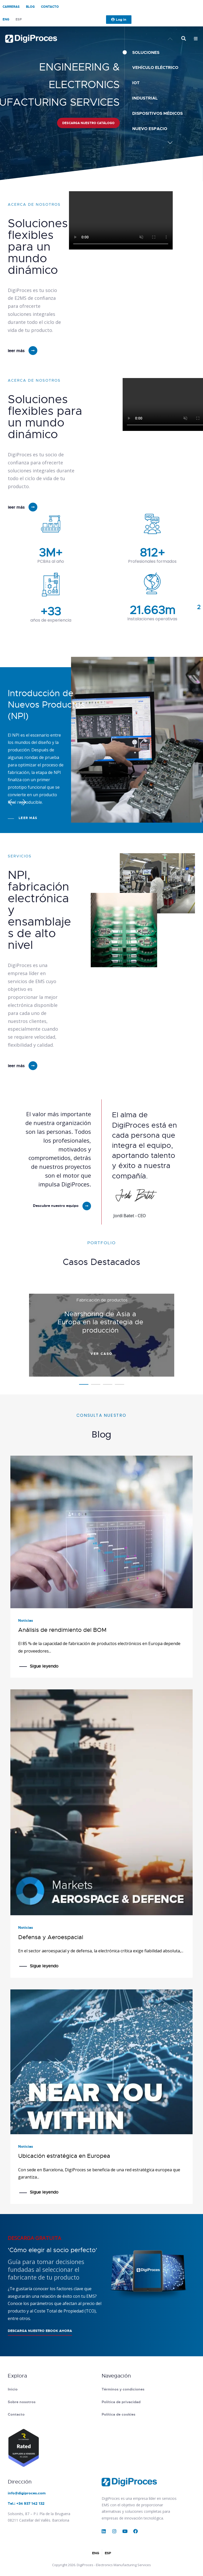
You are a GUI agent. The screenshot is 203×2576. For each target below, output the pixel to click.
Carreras (11, 7)
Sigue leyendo (44, 1666)
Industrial (145, 98)
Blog (30, 7)
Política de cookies (118, 2414)
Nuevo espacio (149, 128)
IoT (135, 83)
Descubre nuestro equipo (56, 1205)
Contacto (50, 7)
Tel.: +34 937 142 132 (26, 2503)
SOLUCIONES (145, 52)
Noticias (25, 1620)
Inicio (13, 2389)
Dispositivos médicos (157, 113)
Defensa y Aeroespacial (50, 1937)
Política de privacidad (121, 2402)
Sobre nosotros (22, 2402)
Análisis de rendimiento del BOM (62, 1629)
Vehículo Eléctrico (155, 67)
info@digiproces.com (27, 2493)
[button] (170, 142)
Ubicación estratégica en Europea (64, 2155)
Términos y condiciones (123, 2389)
